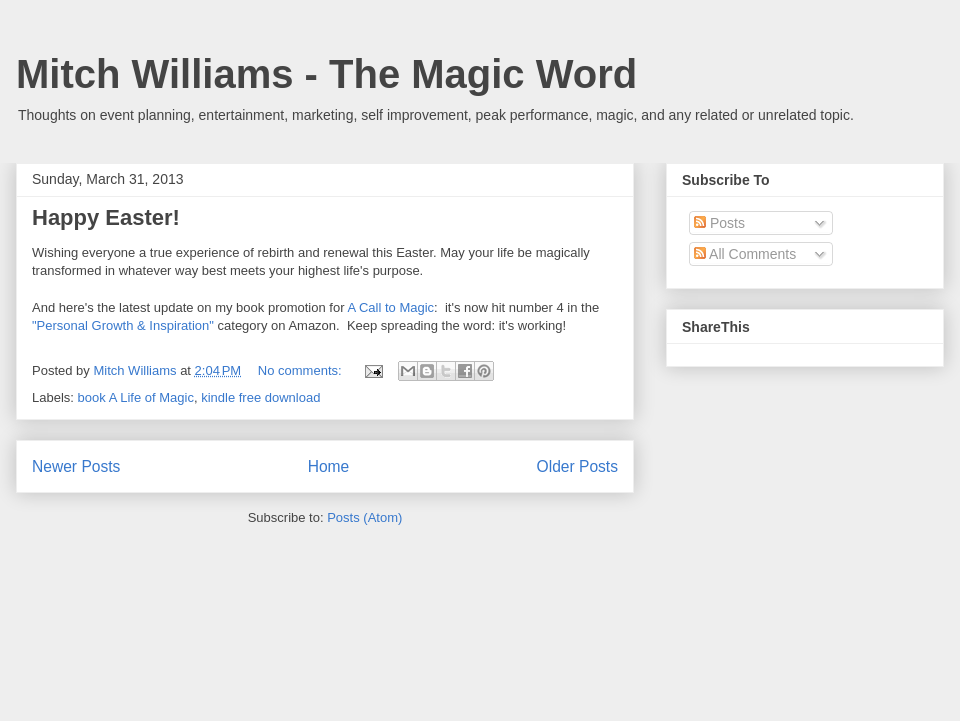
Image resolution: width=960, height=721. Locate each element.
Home (329, 466)
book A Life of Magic (136, 397)
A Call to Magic (390, 307)
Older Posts (577, 466)
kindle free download (260, 397)
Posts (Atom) (364, 517)
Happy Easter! (106, 217)
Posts (719, 223)
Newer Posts (76, 466)
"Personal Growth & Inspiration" (123, 325)
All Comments (745, 254)
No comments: (301, 370)
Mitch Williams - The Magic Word (326, 74)
